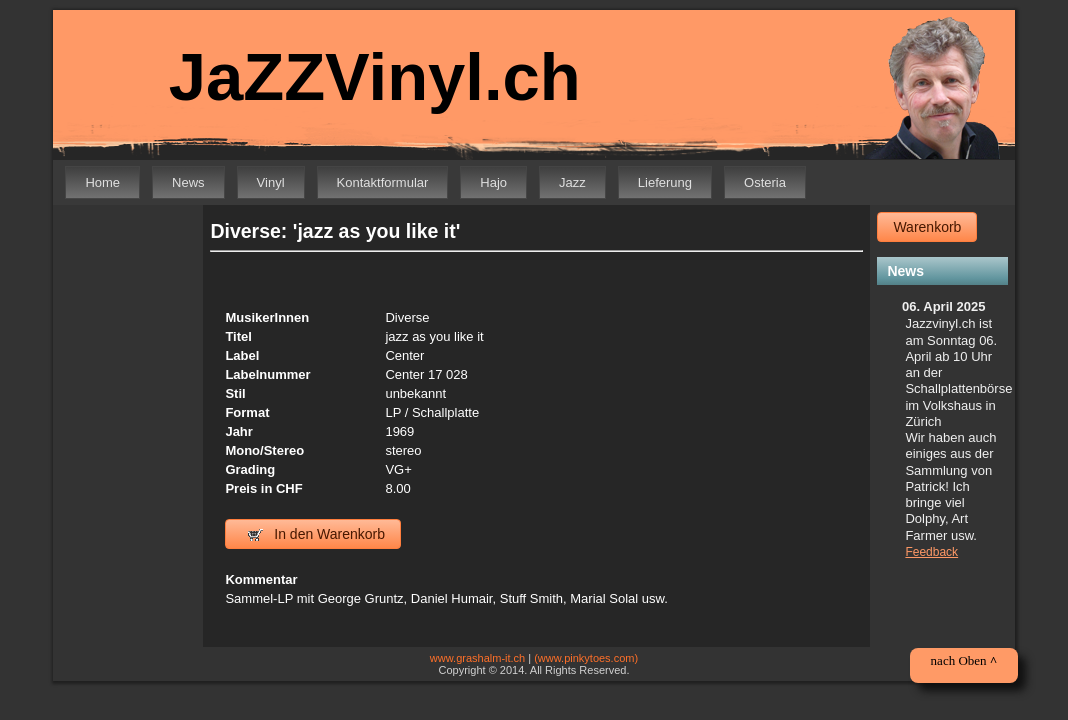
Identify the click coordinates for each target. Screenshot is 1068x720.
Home (102, 182)
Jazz (572, 182)
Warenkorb (927, 227)
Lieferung (665, 182)
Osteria (765, 182)
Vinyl (271, 182)
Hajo (493, 182)
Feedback (931, 552)
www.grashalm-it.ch (477, 658)
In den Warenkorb (316, 534)
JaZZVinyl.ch (361, 77)
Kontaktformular (383, 182)
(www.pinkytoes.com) (586, 658)
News (188, 182)
